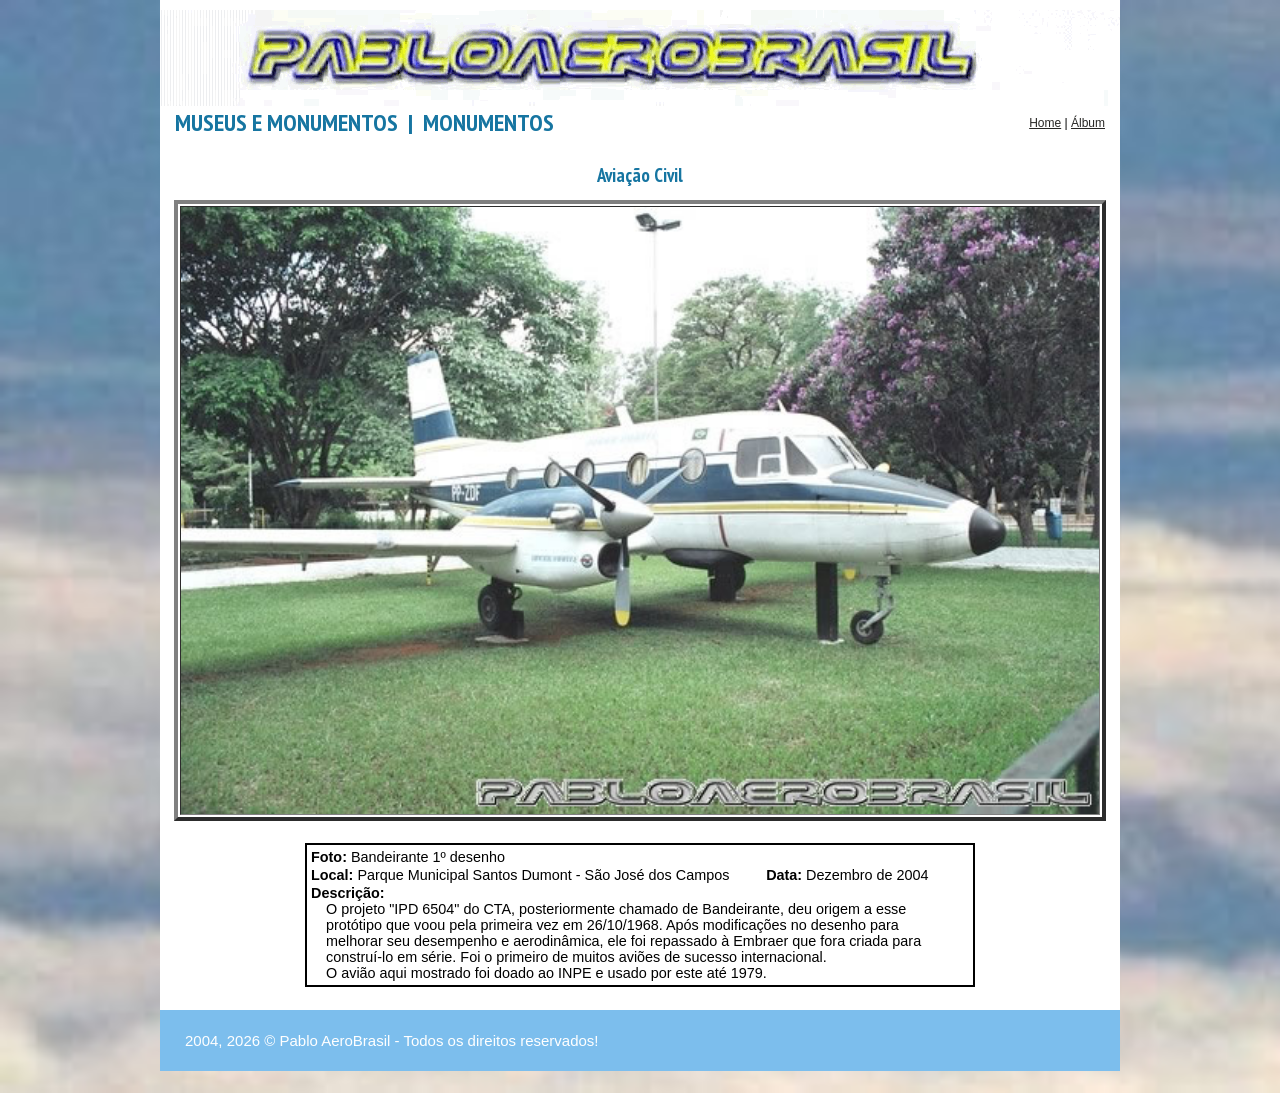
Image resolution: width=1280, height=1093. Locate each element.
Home (1045, 123)
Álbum (1088, 123)
